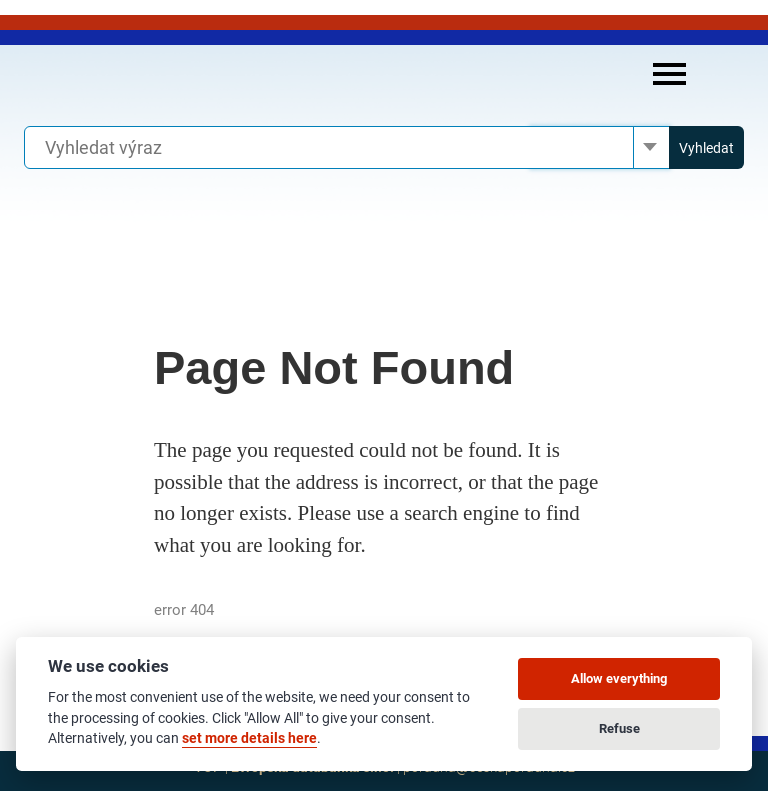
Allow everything (619, 678)
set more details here (249, 738)
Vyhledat (706, 148)
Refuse (619, 728)
